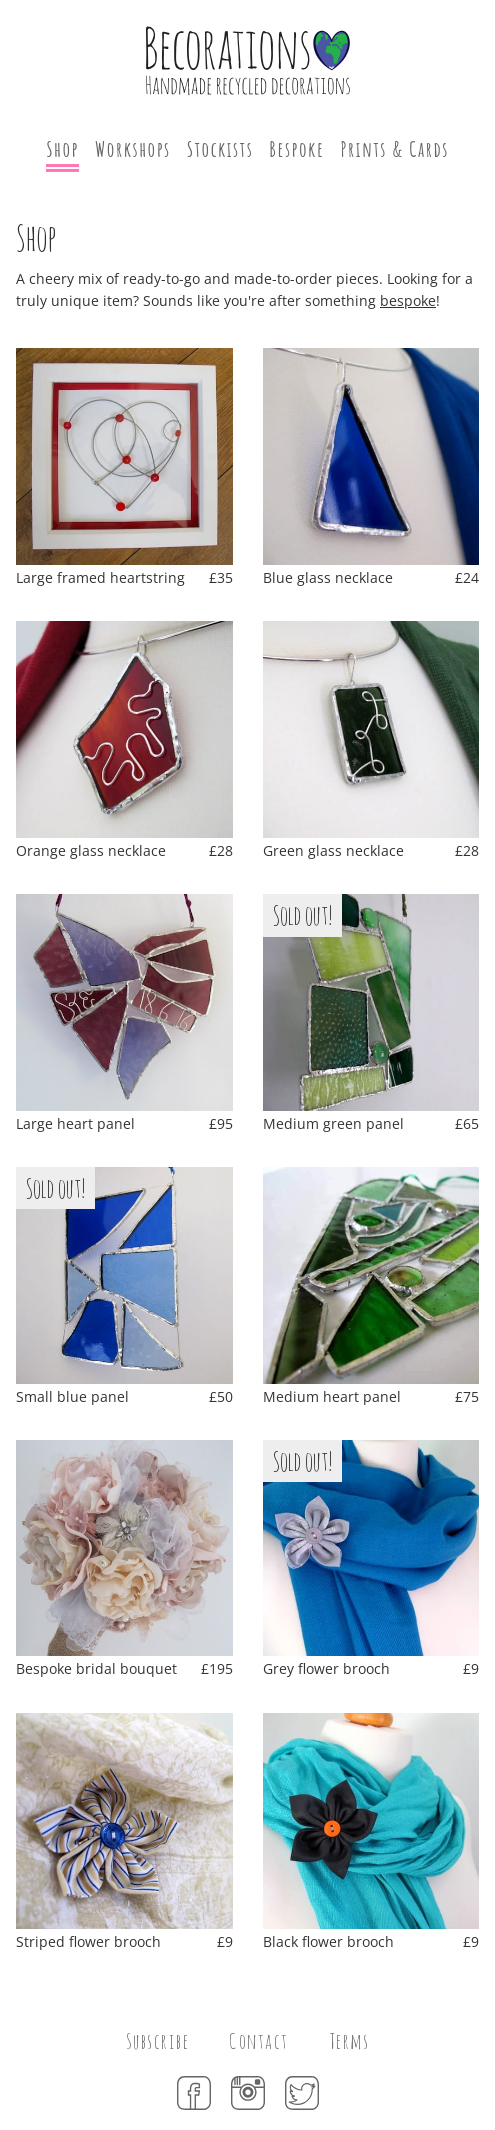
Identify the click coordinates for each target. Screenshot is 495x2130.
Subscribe (158, 2041)
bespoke (408, 300)
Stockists (220, 149)
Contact (259, 2041)
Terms (349, 2041)
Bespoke (296, 149)
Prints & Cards (394, 149)
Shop (62, 149)
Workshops (133, 149)
